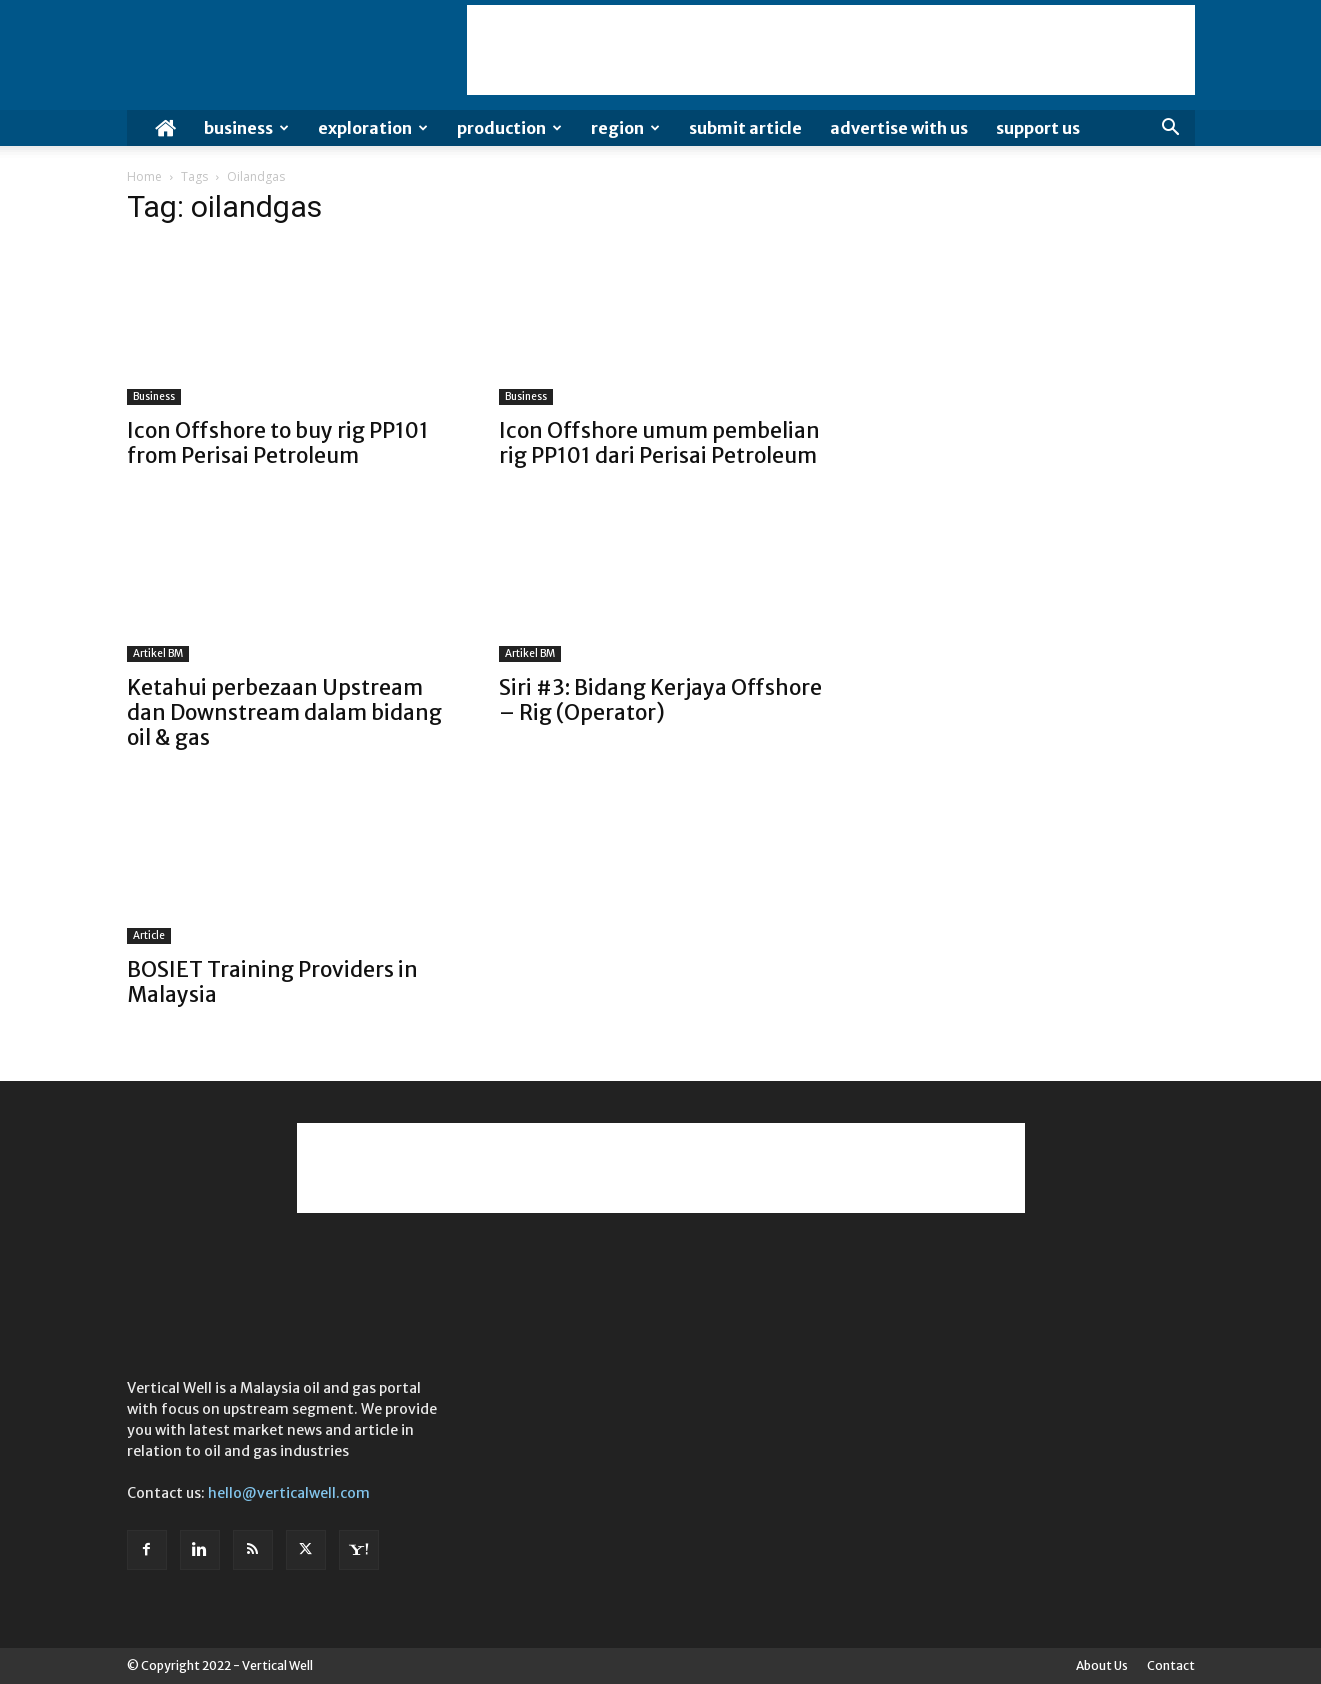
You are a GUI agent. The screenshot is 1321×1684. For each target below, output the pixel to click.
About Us (1102, 1665)
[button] (1171, 129)
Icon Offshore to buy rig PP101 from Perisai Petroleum (278, 443)
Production (509, 128)
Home (144, 176)
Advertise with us (899, 128)
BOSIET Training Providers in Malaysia (272, 982)
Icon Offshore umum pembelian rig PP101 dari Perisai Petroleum (659, 443)
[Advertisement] (831, 50)
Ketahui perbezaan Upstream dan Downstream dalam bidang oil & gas (284, 712)
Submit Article (745, 128)
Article (149, 935)
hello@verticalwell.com (289, 1493)
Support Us (1038, 128)
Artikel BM (158, 653)
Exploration (373, 128)
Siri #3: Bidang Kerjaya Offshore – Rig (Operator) (660, 700)
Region (625, 128)
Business (246, 128)
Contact (1171, 1665)
